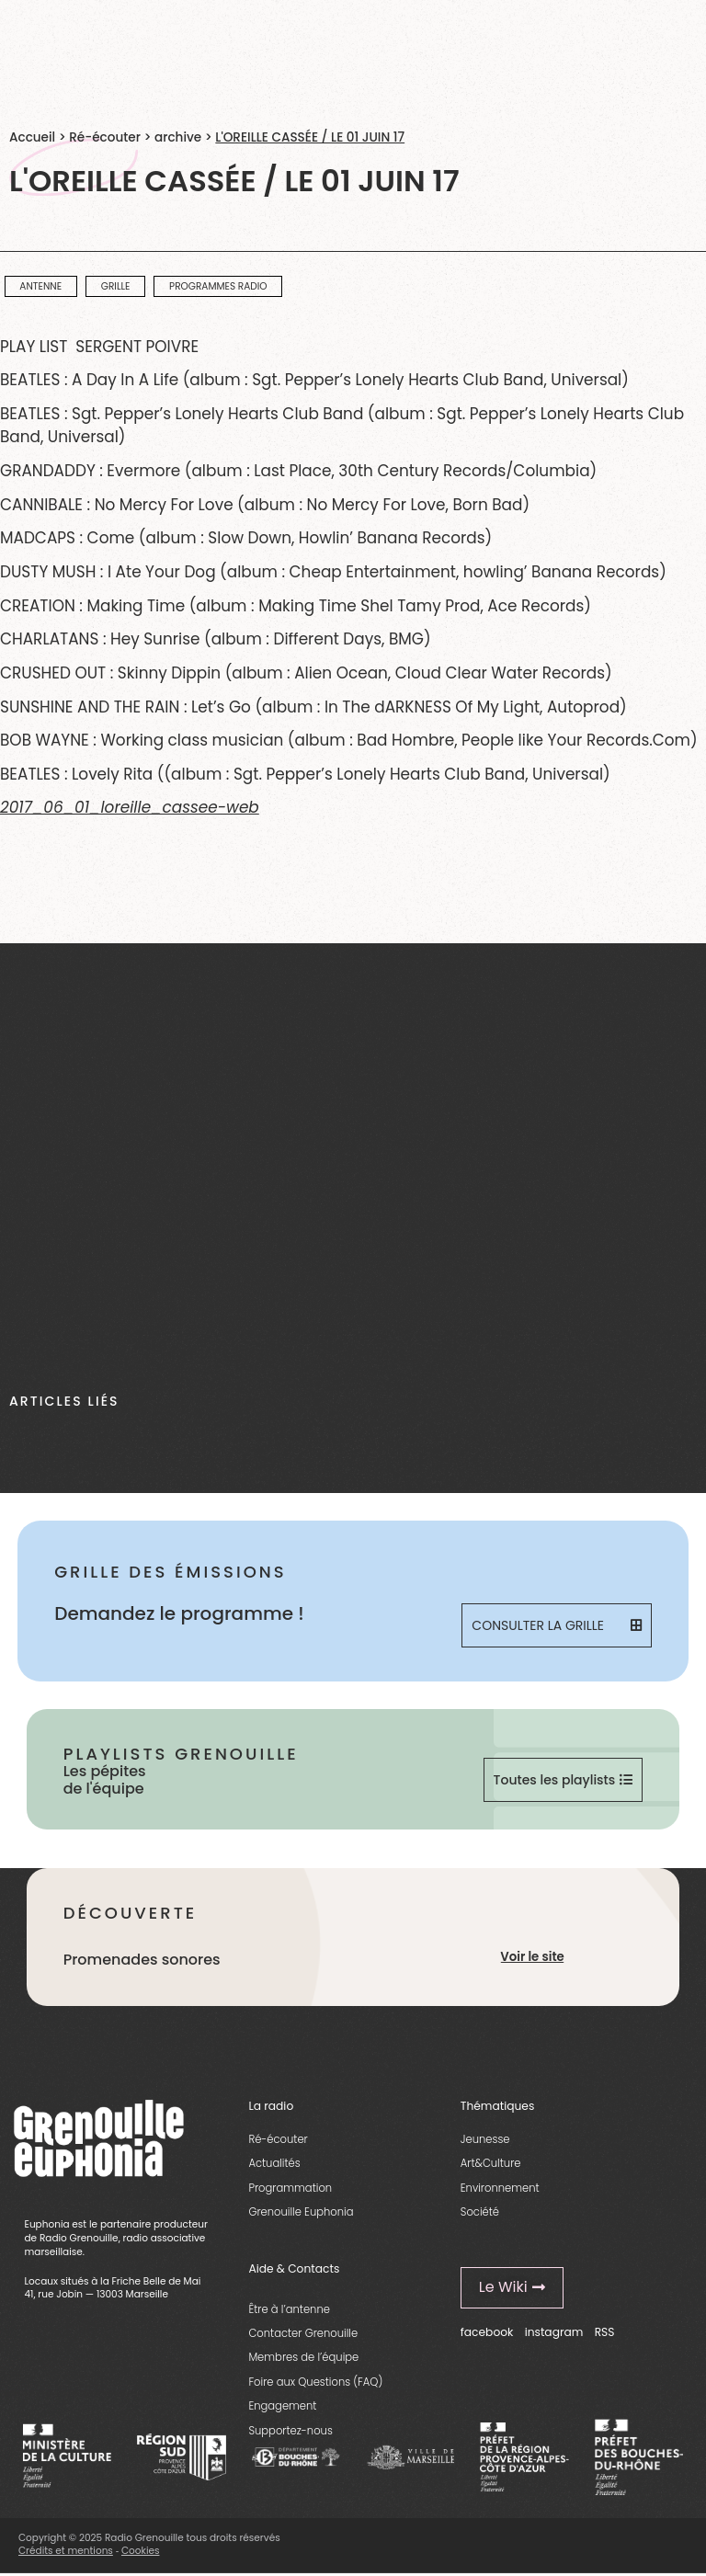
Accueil (32, 137)
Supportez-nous (290, 2430)
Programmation (290, 2188)
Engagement (282, 2406)
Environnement (500, 2188)
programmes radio (218, 286)
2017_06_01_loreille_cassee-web (129, 807)
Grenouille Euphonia (300, 2212)
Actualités (274, 2163)
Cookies (140, 2551)
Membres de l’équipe (303, 2357)
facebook (487, 2332)
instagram (554, 2332)
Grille (116, 286)
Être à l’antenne (289, 2309)
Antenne (40, 286)
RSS (605, 2332)
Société (480, 2212)
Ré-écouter (105, 137)
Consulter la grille (556, 1625)
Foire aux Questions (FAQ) (315, 2382)
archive (177, 137)
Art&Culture (491, 2163)
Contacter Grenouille (303, 2333)
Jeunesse (485, 2139)
